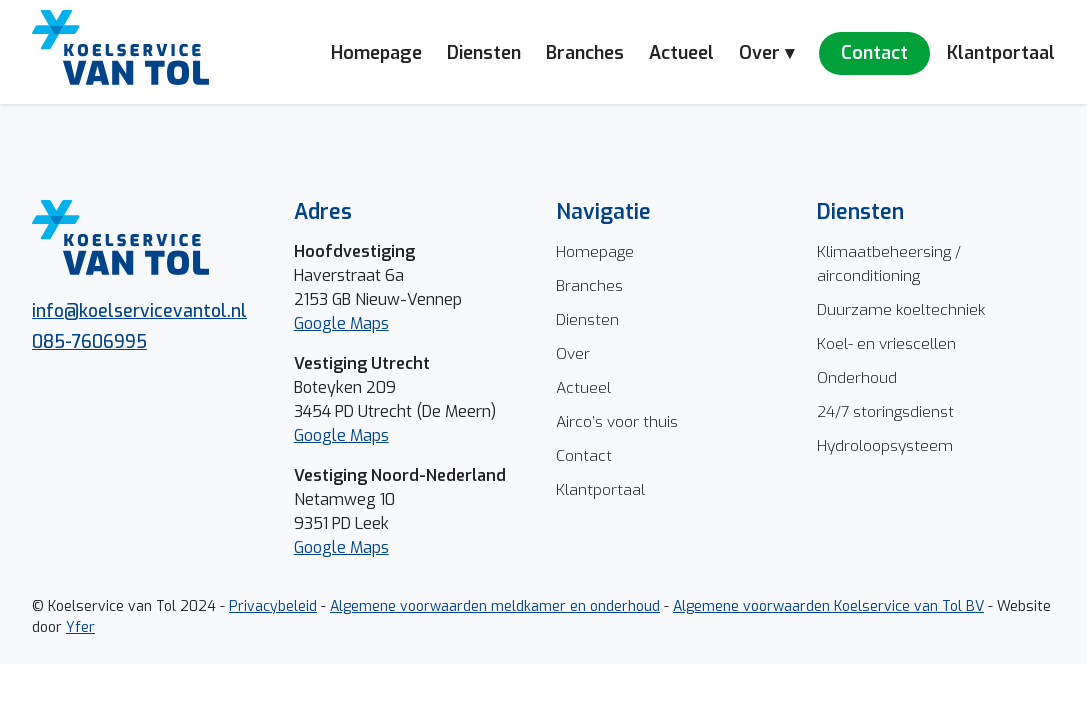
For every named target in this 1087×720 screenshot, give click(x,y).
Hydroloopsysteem (885, 445)
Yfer (80, 627)
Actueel (681, 53)
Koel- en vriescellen (886, 343)
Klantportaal (1001, 53)
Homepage (376, 53)
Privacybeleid (273, 606)
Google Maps (341, 435)
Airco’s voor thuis (617, 421)
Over (573, 353)
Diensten (484, 53)
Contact (874, 53)
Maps (369, 323)
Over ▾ (766, 53)
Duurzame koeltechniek (901, 309)
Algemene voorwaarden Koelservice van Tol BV (828, 606)
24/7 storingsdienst (885, 411)
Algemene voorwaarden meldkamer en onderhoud (495, 606)
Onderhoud (857, 377)
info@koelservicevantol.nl (139, 311)
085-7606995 (89, 342)
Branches (585, 53)
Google (322, 323)
